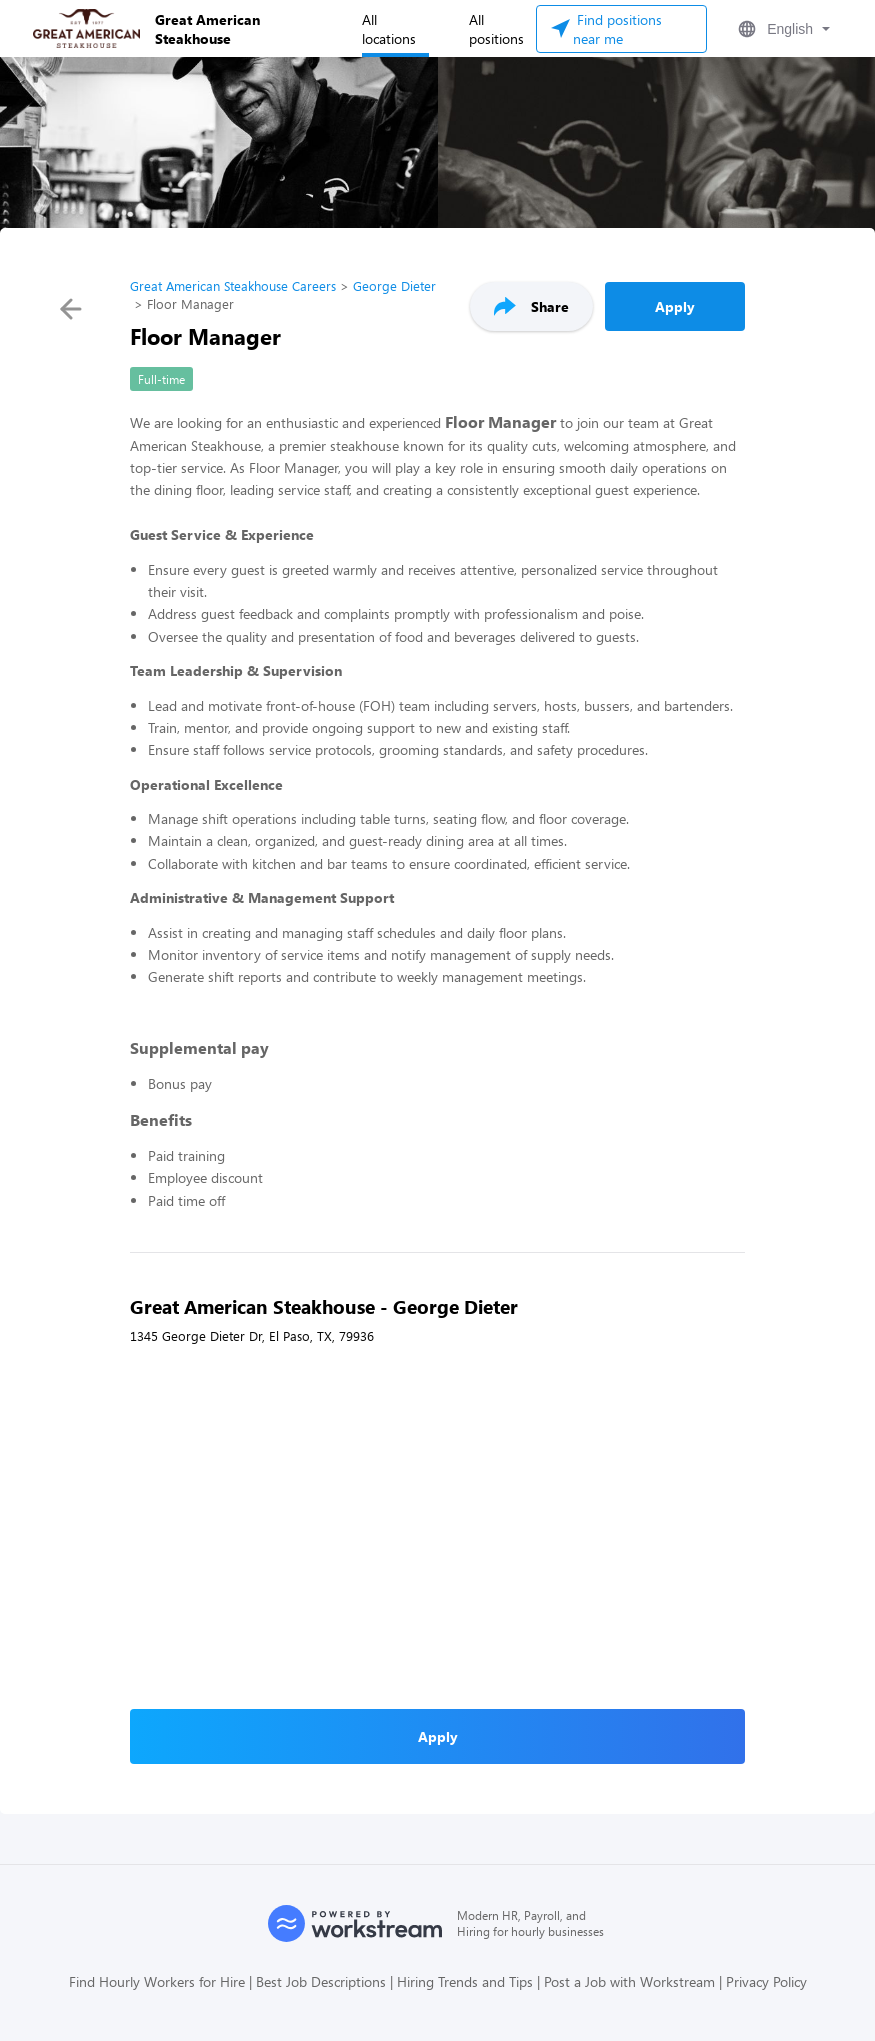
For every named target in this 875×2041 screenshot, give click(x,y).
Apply (675, 306)
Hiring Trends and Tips (465, 1981)
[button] (782, 29)
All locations (389, 29)
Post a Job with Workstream (629, 1981)
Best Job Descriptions (321, 1981)
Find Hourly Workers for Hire (157, 1981)
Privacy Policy (766, 1981)
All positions (496, 29)
